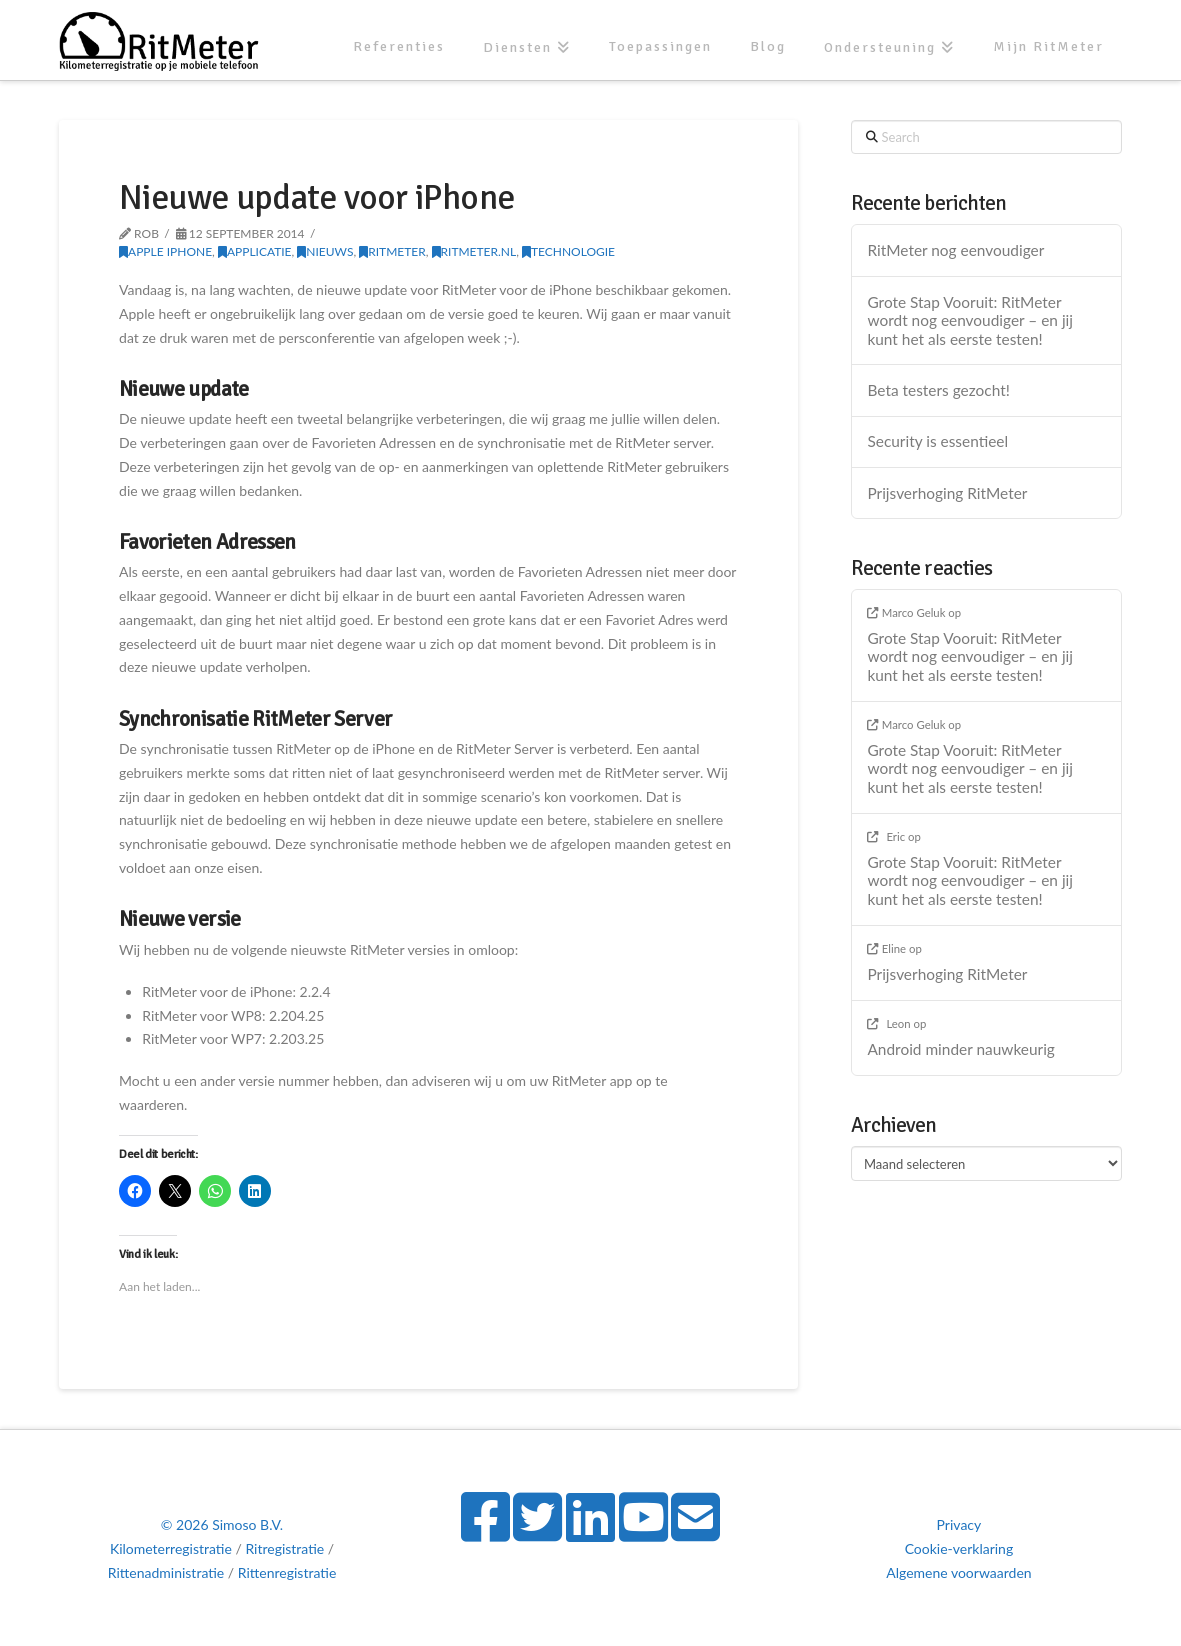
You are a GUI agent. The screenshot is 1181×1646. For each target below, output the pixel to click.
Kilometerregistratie (171, 1548)
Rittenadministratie (166, 1572)
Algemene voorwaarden (958, 1572)
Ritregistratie (284, 1548)
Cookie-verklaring (959, 1548)
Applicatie (255, 251)
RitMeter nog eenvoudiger (955, 250)
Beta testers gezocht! (938, 390)
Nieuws (325, 251)
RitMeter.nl (474, 251)
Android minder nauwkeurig (960, 1049)
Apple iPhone (165, 251)
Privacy (959, 1524)
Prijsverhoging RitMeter (947, 493)
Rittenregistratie (287, 1572)
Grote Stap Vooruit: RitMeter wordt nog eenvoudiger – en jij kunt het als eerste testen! (970, 320)
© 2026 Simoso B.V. (222, 1524)
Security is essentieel (937, 441)
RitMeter (392, 251)
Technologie (568, 251)
